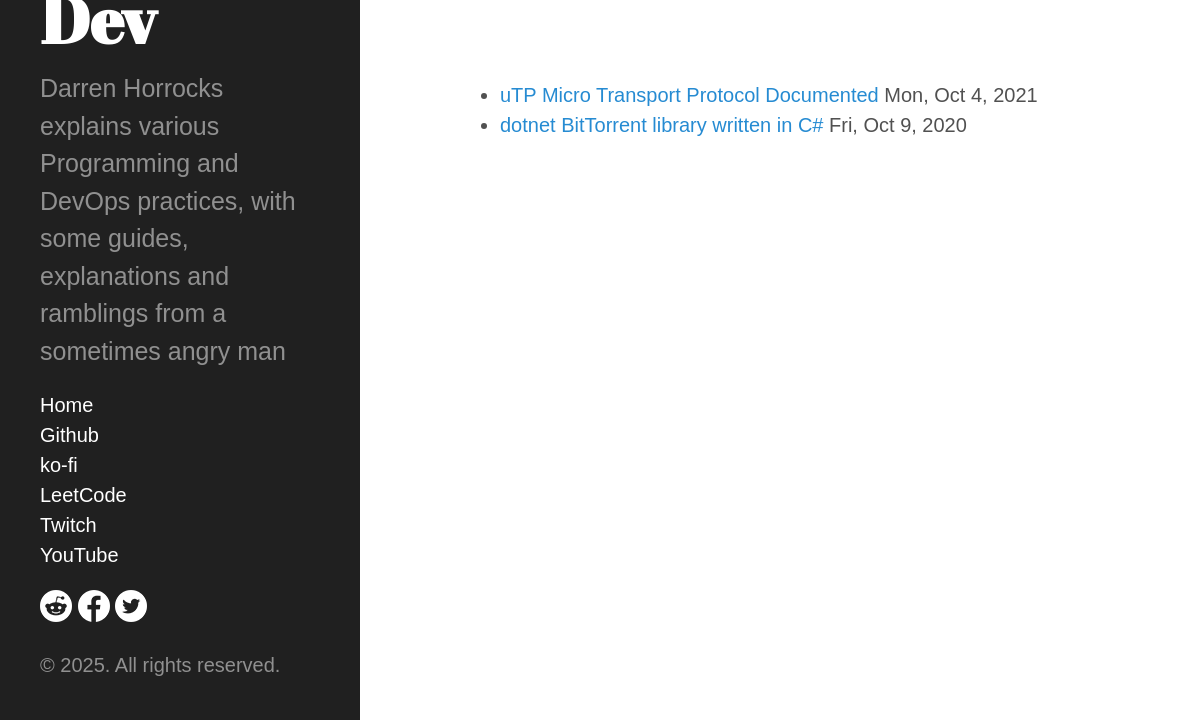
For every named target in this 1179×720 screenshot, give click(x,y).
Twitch (68, 525)
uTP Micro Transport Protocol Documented (689, 95)
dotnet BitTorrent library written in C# (661, 125)
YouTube (79, 555)
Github (69, 435)
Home (66, 405)
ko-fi (59, 465)
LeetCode (83, 495)
